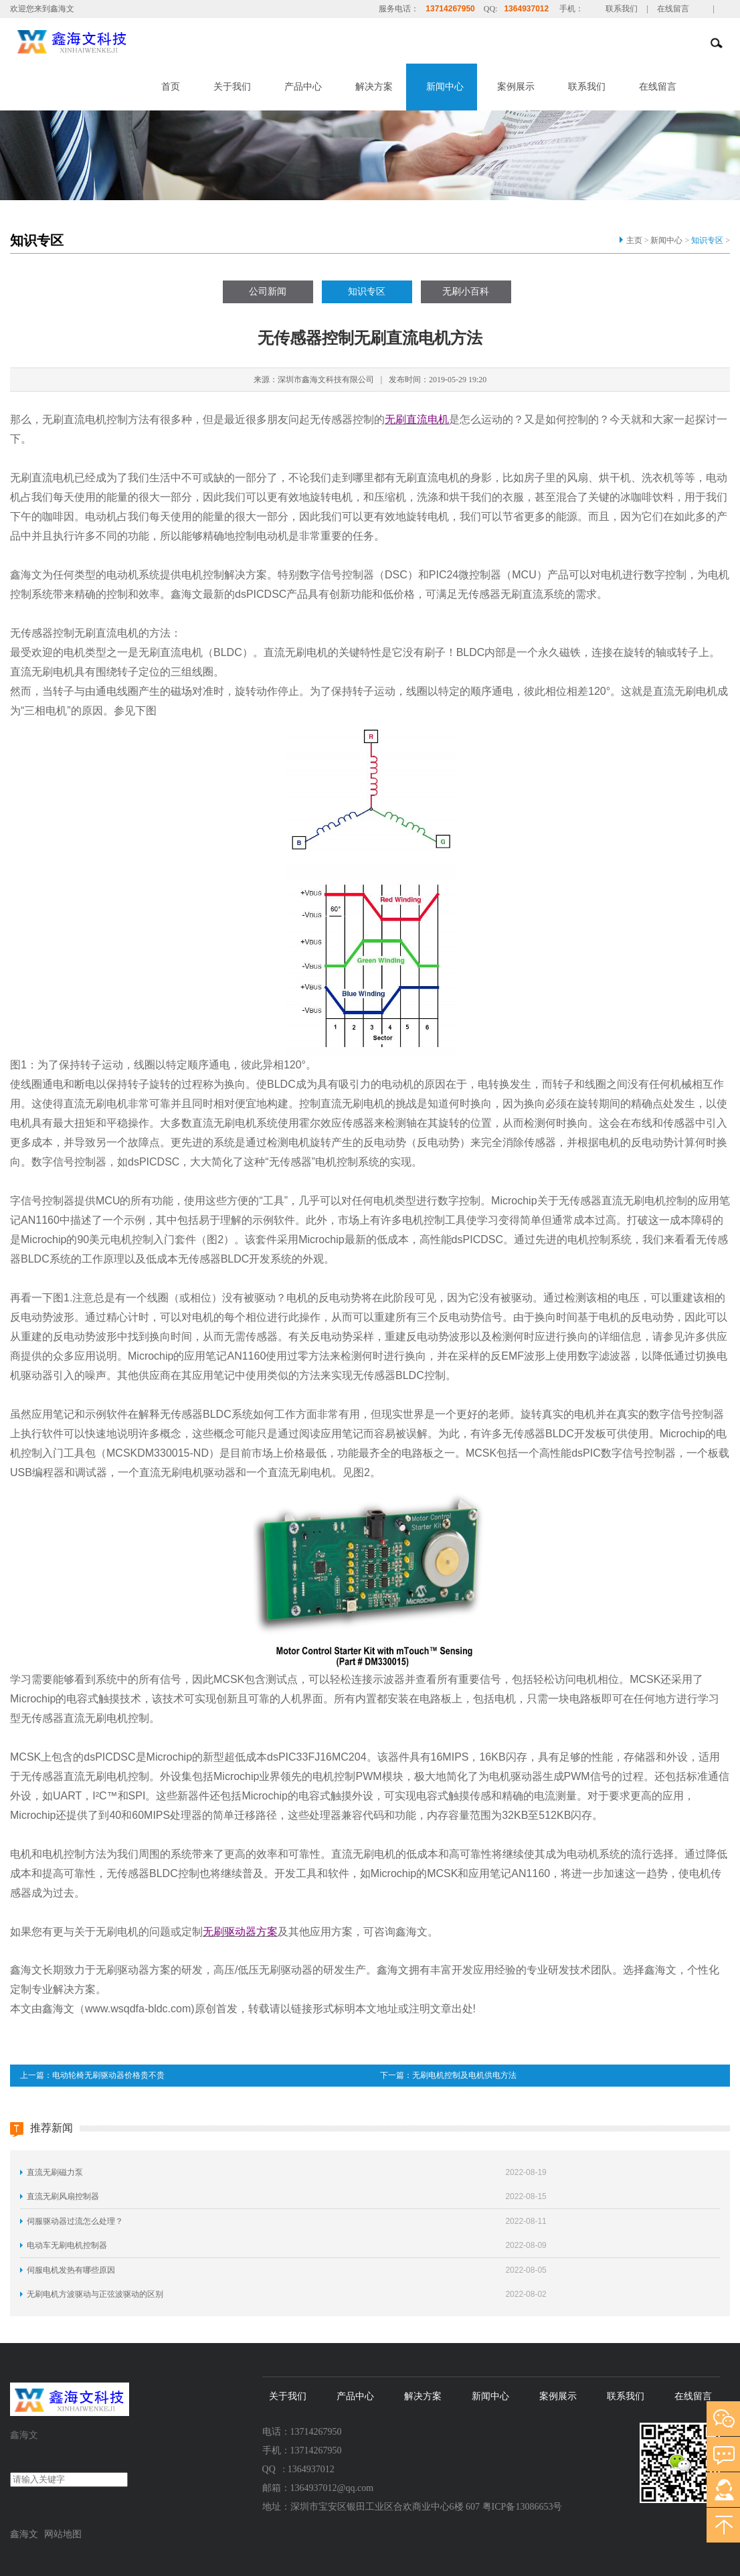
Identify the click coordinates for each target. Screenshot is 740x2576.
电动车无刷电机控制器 (67, 2245)
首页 (170, 87)
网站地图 (63, 2534)
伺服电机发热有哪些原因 (71, 2270)
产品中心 (303, 87)
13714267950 (450, 8)
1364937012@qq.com (332, 2488)
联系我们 (622, 8)
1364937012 (526, 8)
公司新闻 (267, 292)
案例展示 (516, 87)
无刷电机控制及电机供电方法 (464, 2075)
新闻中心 (445, 87)
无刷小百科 (465, 292)
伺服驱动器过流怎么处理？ (75, 2221)
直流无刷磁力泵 (55, 2172)
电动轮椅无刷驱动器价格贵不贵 (108, 2075)
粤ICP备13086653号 (522, 2507)
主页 (634, 240)
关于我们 (232, 87)
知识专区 (707, 240)
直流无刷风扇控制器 (63, 2196)
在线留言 (673, 8)
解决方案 (374, 87)
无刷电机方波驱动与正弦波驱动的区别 (95, 2294)
